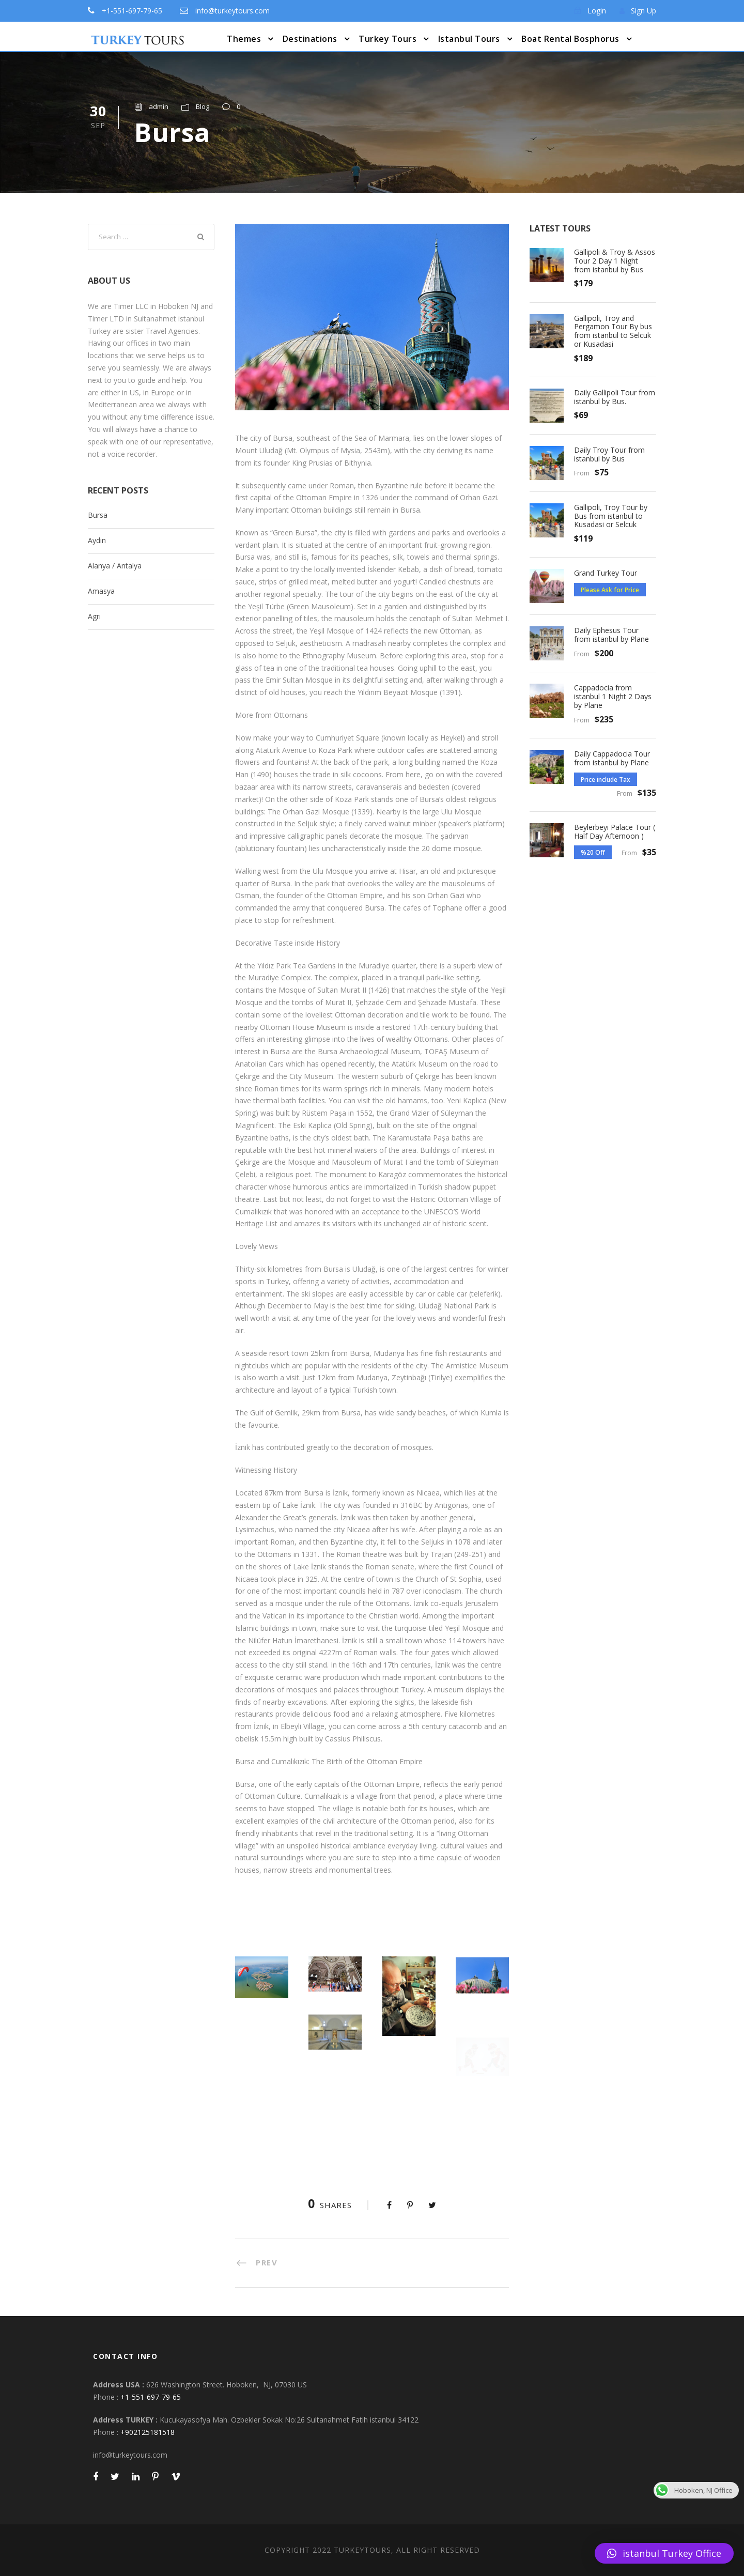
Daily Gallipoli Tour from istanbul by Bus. (614, 397)
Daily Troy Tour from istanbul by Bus (609, 454)
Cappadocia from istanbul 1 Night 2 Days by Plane (613, 696)
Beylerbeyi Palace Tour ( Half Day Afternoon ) (614, 831)
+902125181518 (147, 2432)
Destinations (310, 38)
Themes (244, 38)
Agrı (94, 616)
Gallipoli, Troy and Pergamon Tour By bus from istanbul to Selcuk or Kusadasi (613, 331)
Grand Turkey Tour (605, 573)
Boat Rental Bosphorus (570, 38)
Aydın (97, 540)
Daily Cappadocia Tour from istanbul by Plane (612, 758)
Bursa (97, 515)
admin (158, 106)
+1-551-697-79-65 (132, 11)
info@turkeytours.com (232, 11)
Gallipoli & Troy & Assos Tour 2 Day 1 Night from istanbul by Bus (614, 260)
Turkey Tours (387, 38)
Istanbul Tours (469, 38)
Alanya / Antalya (115, 565)
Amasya (101, 591)
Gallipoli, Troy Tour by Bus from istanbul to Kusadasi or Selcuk (610, 516)
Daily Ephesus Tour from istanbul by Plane (611, 634)
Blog (202, 106)
